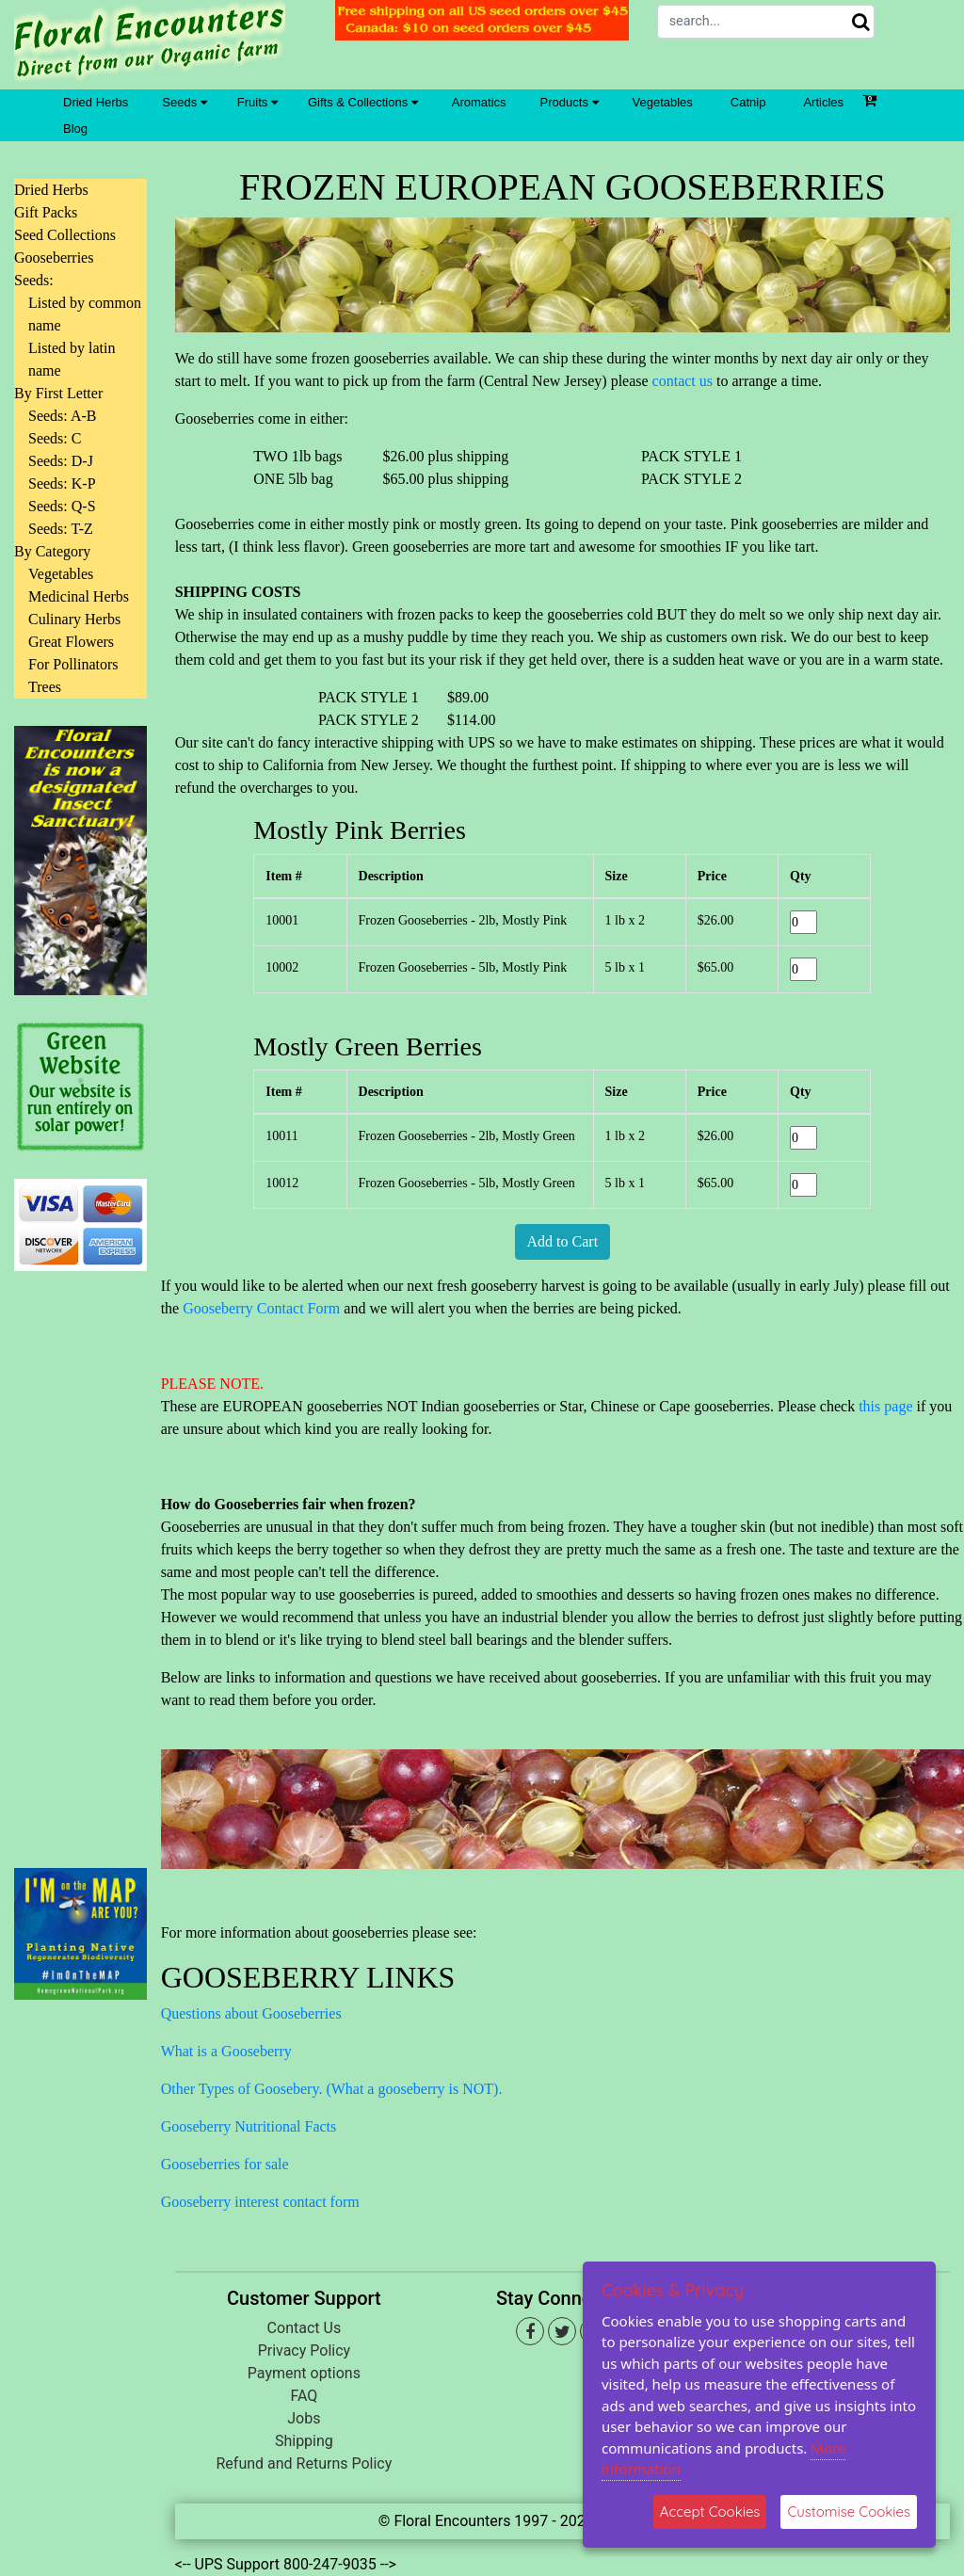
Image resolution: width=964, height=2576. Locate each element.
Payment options (304, 2373)
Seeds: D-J (60, 461)
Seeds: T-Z (60, 529)
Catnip (748, 102)
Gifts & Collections (363, 102)
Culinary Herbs (74, 619)
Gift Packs (45, 212)
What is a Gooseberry (226, 2051)
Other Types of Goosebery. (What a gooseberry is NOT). (332, 2089)
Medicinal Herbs (78, 596)
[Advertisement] (80, 1558)
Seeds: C (54, 438)
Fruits (257, 102)
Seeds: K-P (62, 483)
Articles (823, 102)
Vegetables (663, 102)
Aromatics (479, 102)
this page (885, 1406)
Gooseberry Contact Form (261, 1308)
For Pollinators (73, 664)
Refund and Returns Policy (304, 2463)
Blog (75, 128)
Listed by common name (84, 314)
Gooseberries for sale (225, 2164)
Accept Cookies (710, 2511)
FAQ (303, 2396)
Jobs (303, 2418)
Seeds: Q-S (62, 506)
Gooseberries (53, 258)
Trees (44, 687)
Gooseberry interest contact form (260, 2202)
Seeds (184, 102)
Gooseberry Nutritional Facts (249, 2126)
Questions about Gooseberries (251, 2013)
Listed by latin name (71, 359)
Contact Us (304, 2328)
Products (569, 102)
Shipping (304, 2441)
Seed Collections (65, 235)
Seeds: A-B (62, 416)
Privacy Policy (304, 2350)
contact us (682, 381)
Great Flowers (71, 642)
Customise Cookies (848, 2511)
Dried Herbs (95, 102)
